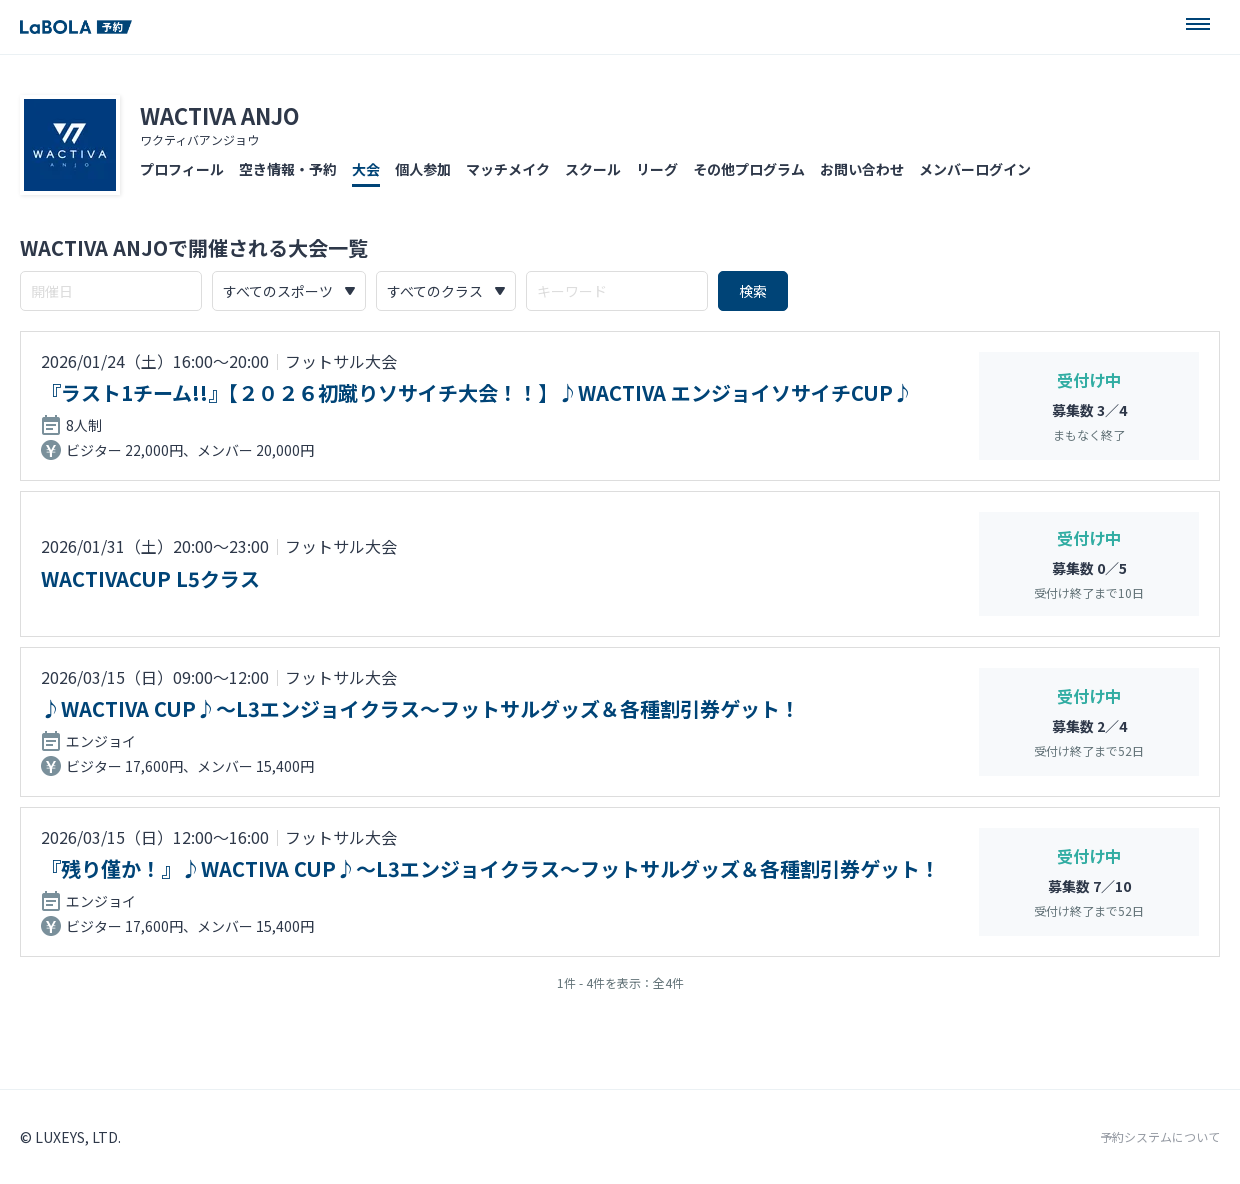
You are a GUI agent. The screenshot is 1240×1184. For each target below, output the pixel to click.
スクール (593, 169)
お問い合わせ (862, 169)
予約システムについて (1160, 1137)
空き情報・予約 (288, 169)
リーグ (657, 169)
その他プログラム (749, 169)
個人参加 (423, 169)
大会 (366, 169)
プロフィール (182, 169)
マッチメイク (508, 169)
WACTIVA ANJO (220, 115)
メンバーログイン (975, 169)
